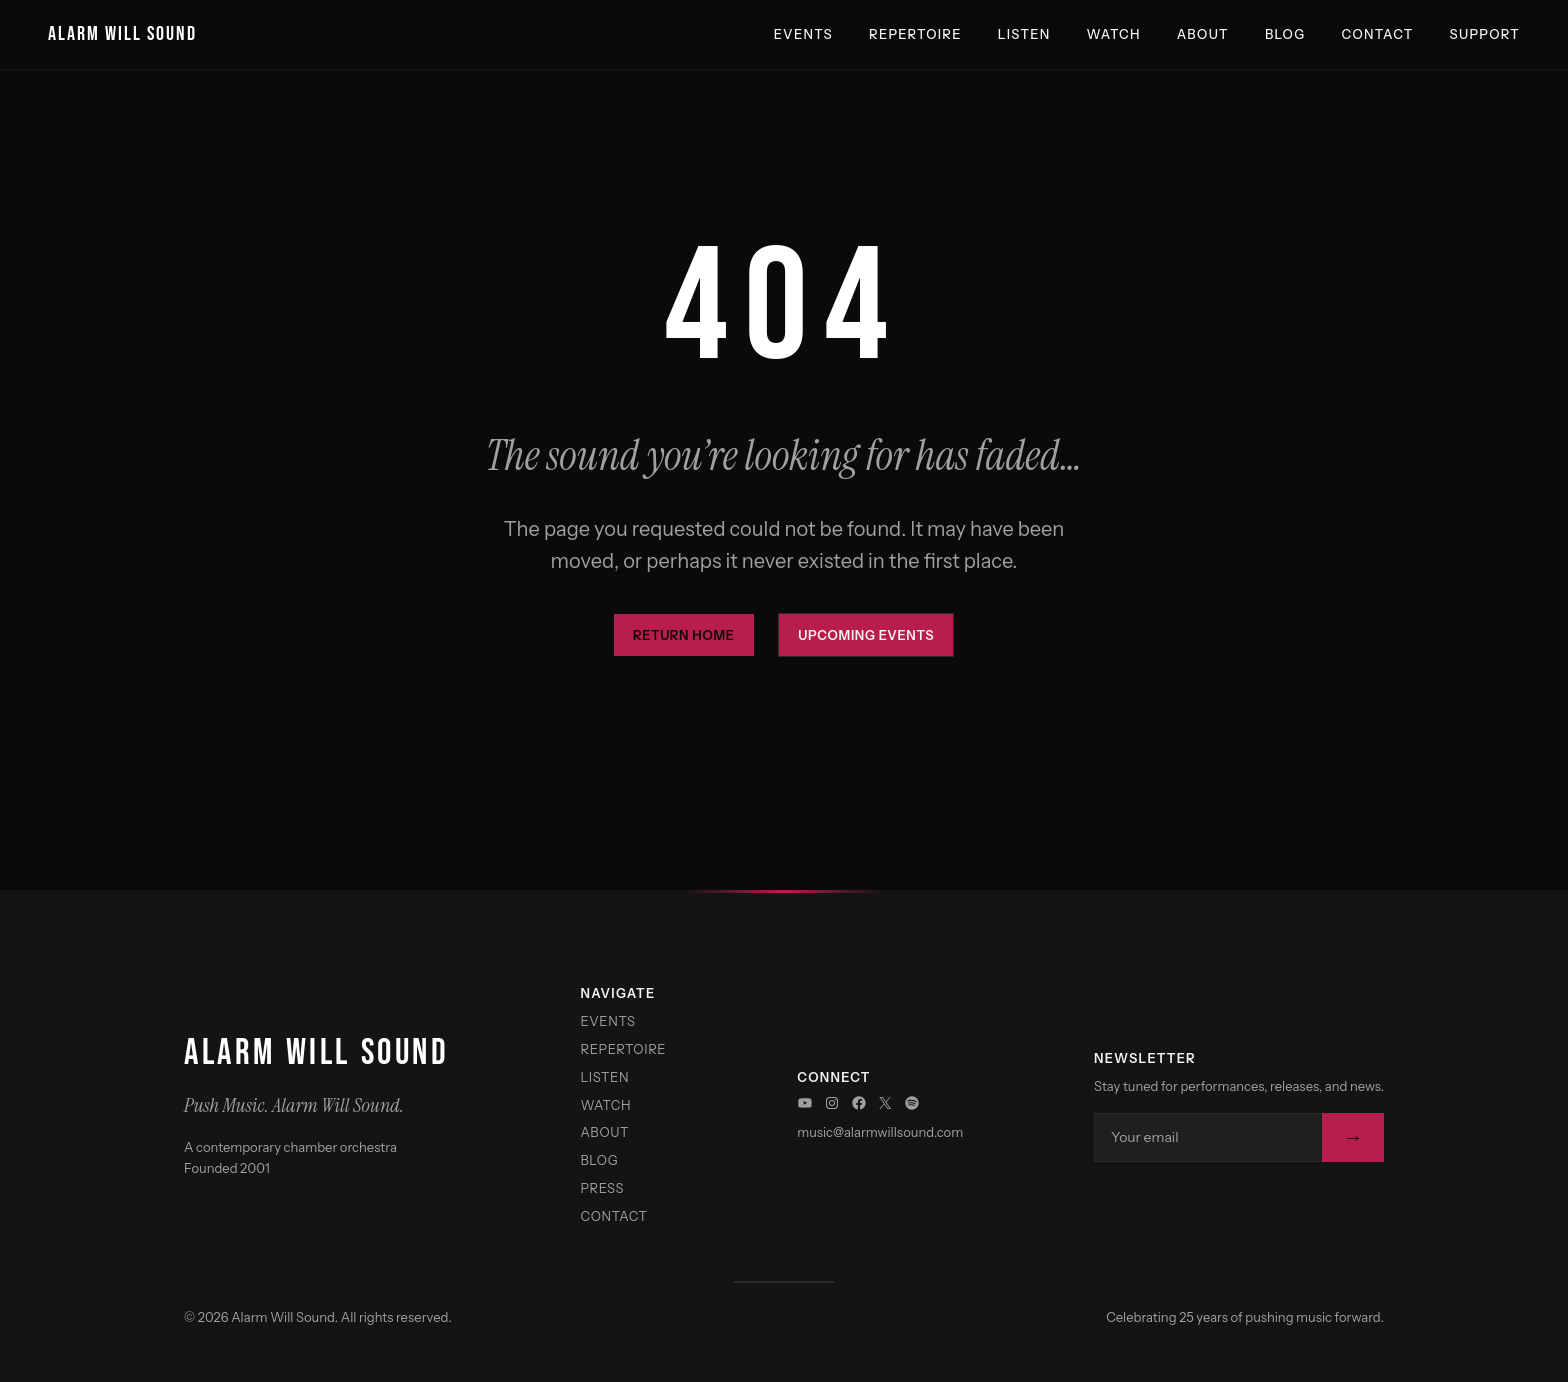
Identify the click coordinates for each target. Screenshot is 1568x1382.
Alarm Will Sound (122, 34)
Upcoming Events (866, 635)
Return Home (684, 635)
